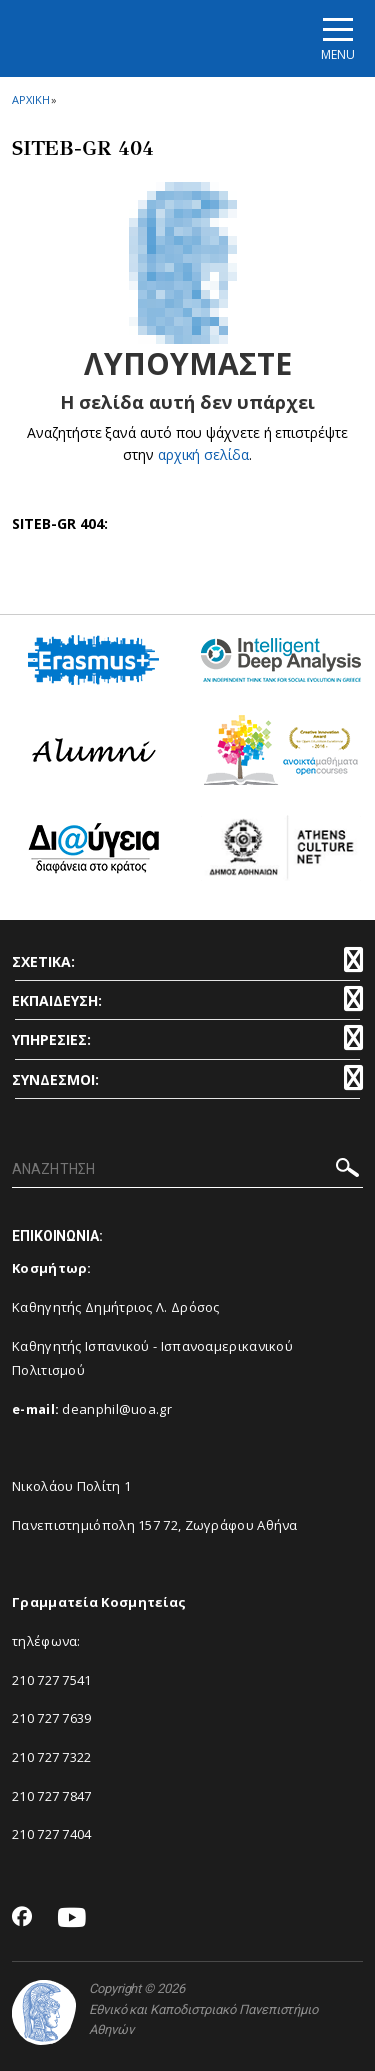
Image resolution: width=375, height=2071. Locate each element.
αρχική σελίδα (203, 454)
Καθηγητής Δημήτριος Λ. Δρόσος (116, 1307)
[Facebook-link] (22, 1918)
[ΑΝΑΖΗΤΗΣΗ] (187, 1170)
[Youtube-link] (72, 1918)
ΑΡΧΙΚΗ (30, 99)
